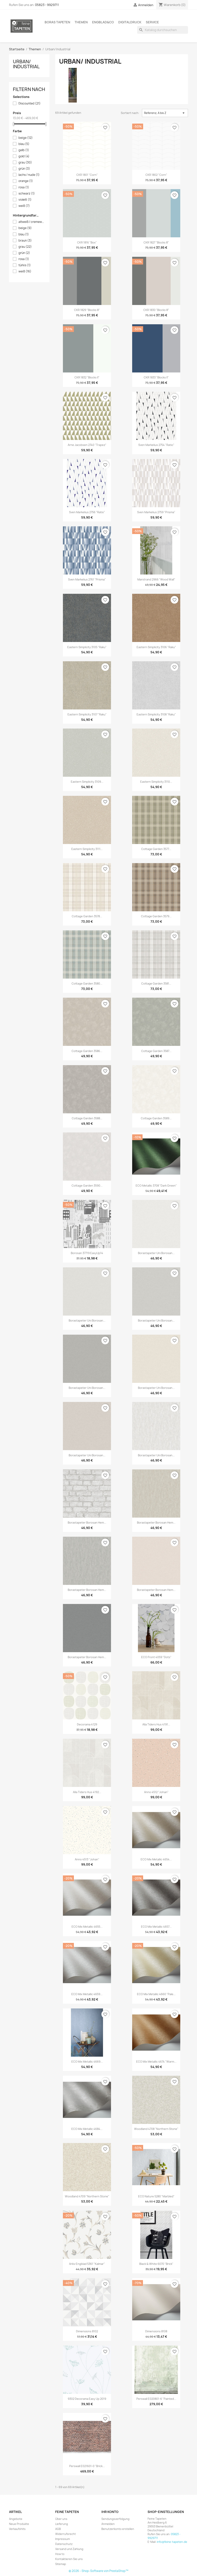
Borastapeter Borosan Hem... (87, 1522)
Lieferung (61, 2524)
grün (24, 169)
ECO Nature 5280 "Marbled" (156, 2196)
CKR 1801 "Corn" (87, 175)
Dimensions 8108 (156, 2331)
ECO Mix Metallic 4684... (87, 2129)
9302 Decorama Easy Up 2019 (87, 2399)
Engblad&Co (103, 22)
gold (23, 156)
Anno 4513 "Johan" (87, 1859)
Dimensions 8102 (87, 2331)
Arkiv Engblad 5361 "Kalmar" (87, 2264)
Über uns (61, 2519)
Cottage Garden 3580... (87, 983)
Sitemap (60, 2564)
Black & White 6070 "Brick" (156, 2264)
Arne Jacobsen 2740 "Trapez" (87, 445)
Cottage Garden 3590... (87, 1185)
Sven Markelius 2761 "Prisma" (87, 579)
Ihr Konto (110, 2512)
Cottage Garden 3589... (156, 1118)
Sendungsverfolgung (115, 2519)
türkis (24, 265)
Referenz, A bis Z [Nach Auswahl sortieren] (165, 113)
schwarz (26, 193)
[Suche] (162, 30)
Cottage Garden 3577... (156, 849)
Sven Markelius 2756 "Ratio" (87, 512)
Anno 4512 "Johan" (156, 1792)
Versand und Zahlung (69, 2549)
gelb (23, 150)
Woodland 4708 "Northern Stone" (156, 2129)
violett (25, 200)
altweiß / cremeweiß (31, 222)
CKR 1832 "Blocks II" (86, 377)
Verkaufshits (17, 2529)
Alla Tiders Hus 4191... (156, 1724)
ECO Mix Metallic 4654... (156, 1859)
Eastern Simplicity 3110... (156, 781)
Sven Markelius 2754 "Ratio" (156, 445)
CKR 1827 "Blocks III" (156, 242)
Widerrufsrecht (65, 2534)
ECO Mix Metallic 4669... (87, 2061)
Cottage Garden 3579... (156, 916)
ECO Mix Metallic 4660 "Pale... (156, 1994)
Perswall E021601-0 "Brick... (87, 2466)
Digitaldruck (129, 22)
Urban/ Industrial (26, 64)
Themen (81, 22)
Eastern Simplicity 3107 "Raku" (87, 714)
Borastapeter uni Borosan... (156, 1253)
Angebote (15, 2519)
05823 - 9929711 (47, 5)
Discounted (29, 103)
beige (25, 138)
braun (25, 241)
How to (59, 2554)
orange (25, 181)
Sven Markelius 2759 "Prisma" (156, 512)
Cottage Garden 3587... (156, 1051)
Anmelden (108, 2524)
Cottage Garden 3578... (87, 916)
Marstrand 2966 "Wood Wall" (156, 579)
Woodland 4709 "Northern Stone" (87, 2196)
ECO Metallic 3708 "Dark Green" (156, 1185)
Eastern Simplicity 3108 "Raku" (156, 714)
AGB (58, 2529)
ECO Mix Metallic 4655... (87, 1926)
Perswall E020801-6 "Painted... (156, 2399)
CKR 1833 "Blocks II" (156, 377)
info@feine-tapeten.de (172, 2542)
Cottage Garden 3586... (87, 1051)
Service (152, 22)
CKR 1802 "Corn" (156, 175)
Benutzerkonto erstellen (117, 2529)
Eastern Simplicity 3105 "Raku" (87, 647)
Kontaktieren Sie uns (69, 2559)
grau (25, 162)
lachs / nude (29, 175)
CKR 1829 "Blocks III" (87, 310)
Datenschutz (64, 2544)
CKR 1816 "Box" (87, 242)
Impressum (62, 2539)
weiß (24, 206)
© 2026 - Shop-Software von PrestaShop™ (98, 2571)
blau (23, 144)
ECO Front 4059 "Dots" (156, 1657)
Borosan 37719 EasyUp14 (87, 1253)
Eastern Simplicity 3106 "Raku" (156, 647)
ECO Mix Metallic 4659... (87, 1994)
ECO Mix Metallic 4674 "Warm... (156, 2061)
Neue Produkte (19, 2524)
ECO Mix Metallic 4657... (156, 1926)
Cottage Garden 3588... (87, 1118)
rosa (23, 187)
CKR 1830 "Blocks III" (156, 310)
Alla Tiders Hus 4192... (87, 1792)
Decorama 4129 (87, 1724)
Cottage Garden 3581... (156, 983)
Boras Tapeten (57, 22)
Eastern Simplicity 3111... (87, 849)
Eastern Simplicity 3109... (87, 781)
